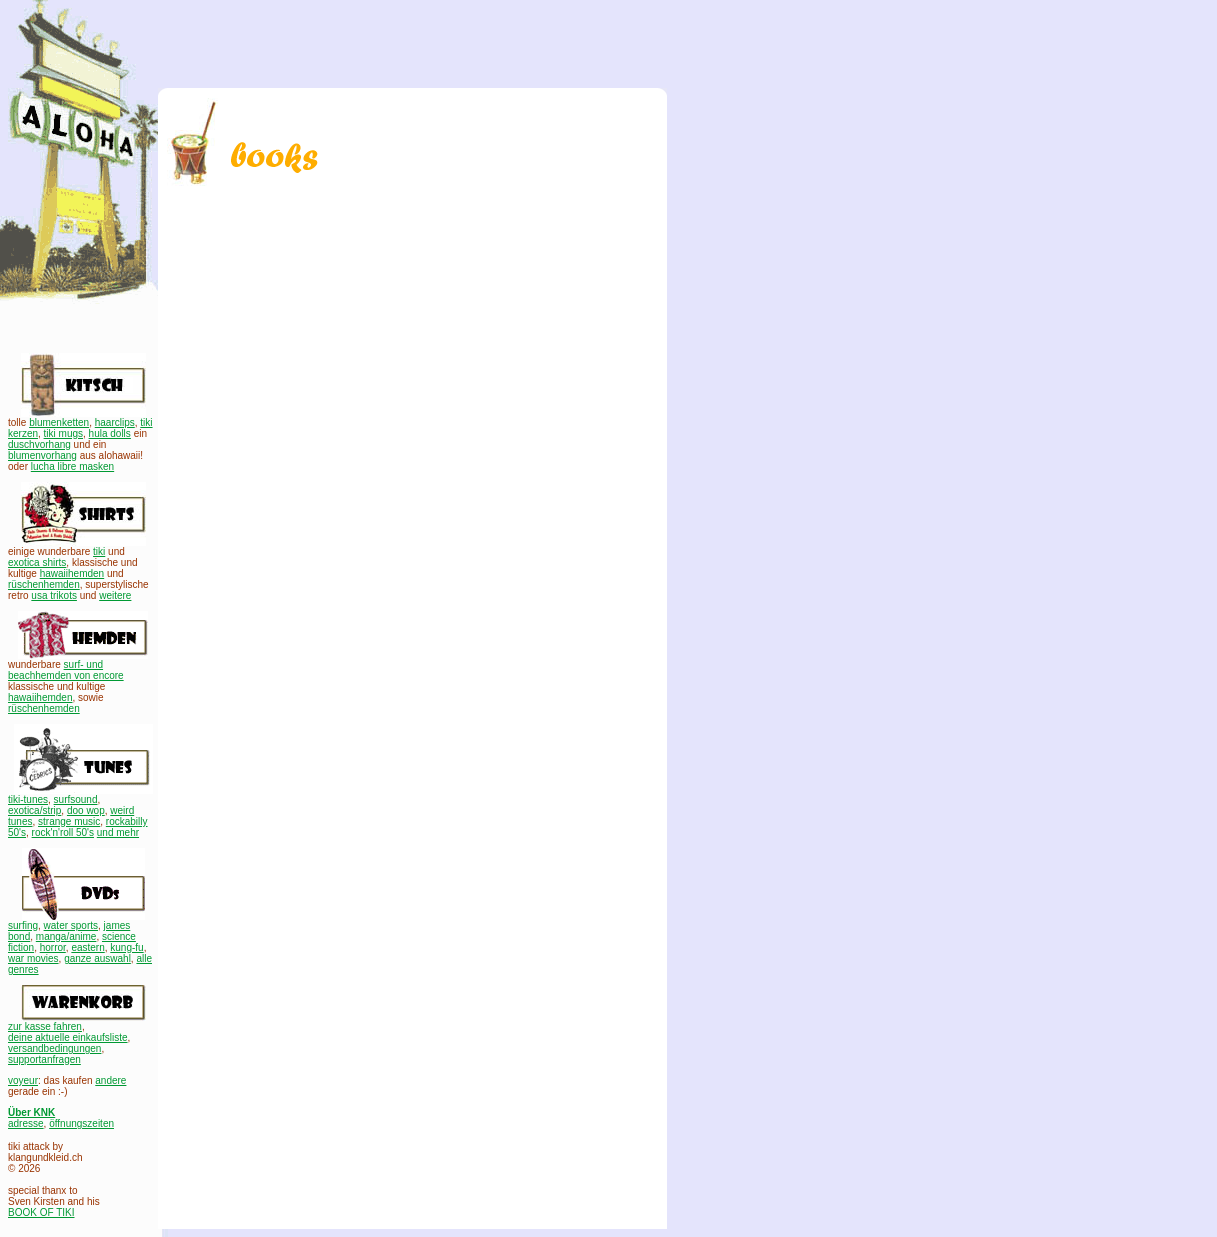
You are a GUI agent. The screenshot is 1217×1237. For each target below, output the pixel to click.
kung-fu (126, 947)
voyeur (23, 1080)
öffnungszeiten (81, 1123)
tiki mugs (63, 433)
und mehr (118, 832)
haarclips (115, 422)
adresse (26, 1123)
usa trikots (54, 595)
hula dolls (110, 433)
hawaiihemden (72, 573)
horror (53, 947)
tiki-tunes (28, 799)
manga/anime (66, 936)
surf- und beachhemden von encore (66, 670)
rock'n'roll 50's (63, 832)
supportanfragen (44, 1059)
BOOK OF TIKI (41, 1212)
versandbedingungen (54, 1048)
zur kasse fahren (45, 1026)
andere (110, 1080)
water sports (71, 925)
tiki (99, 551)
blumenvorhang (42, 455)
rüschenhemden (44, 584)
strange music (69, 821)
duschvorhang (39, 444)
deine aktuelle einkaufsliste (68, 1037)
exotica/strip (34, 810)
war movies (33, 958)
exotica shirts (37, 562)
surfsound (76, 799)
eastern (87, 947)
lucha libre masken (72, 466)
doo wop (86, 810)
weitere (115, 595)
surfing (23, 925)
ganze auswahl (97, 958)
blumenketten (59, 422)
